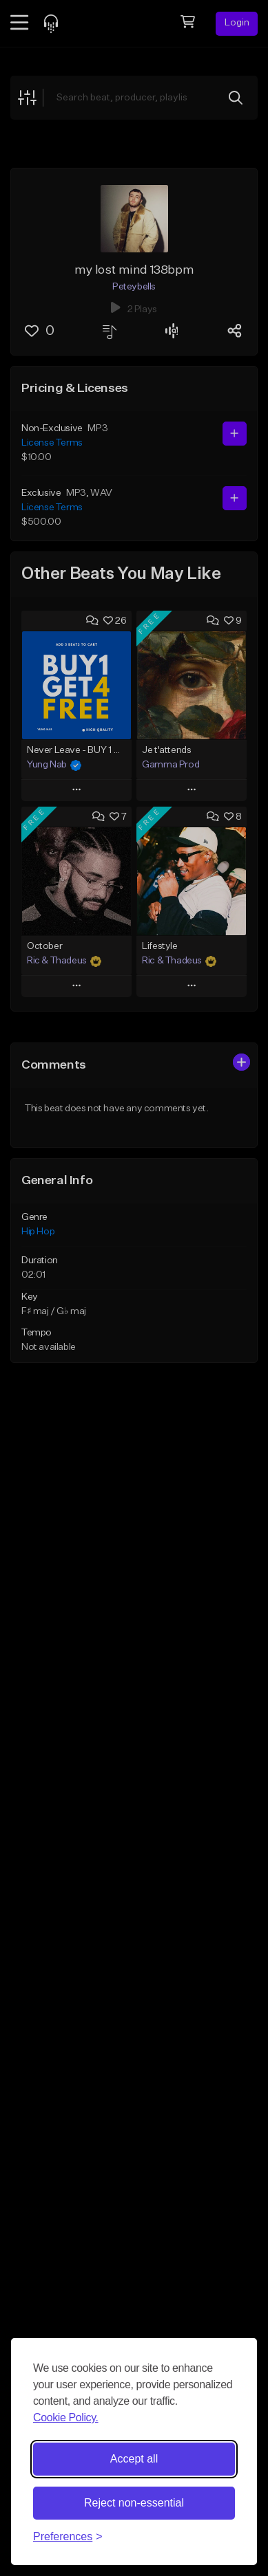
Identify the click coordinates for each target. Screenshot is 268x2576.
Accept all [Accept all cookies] (134, 2459)
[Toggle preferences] (68, 2537)
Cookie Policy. (66, 2417)
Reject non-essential (134, 2503)
